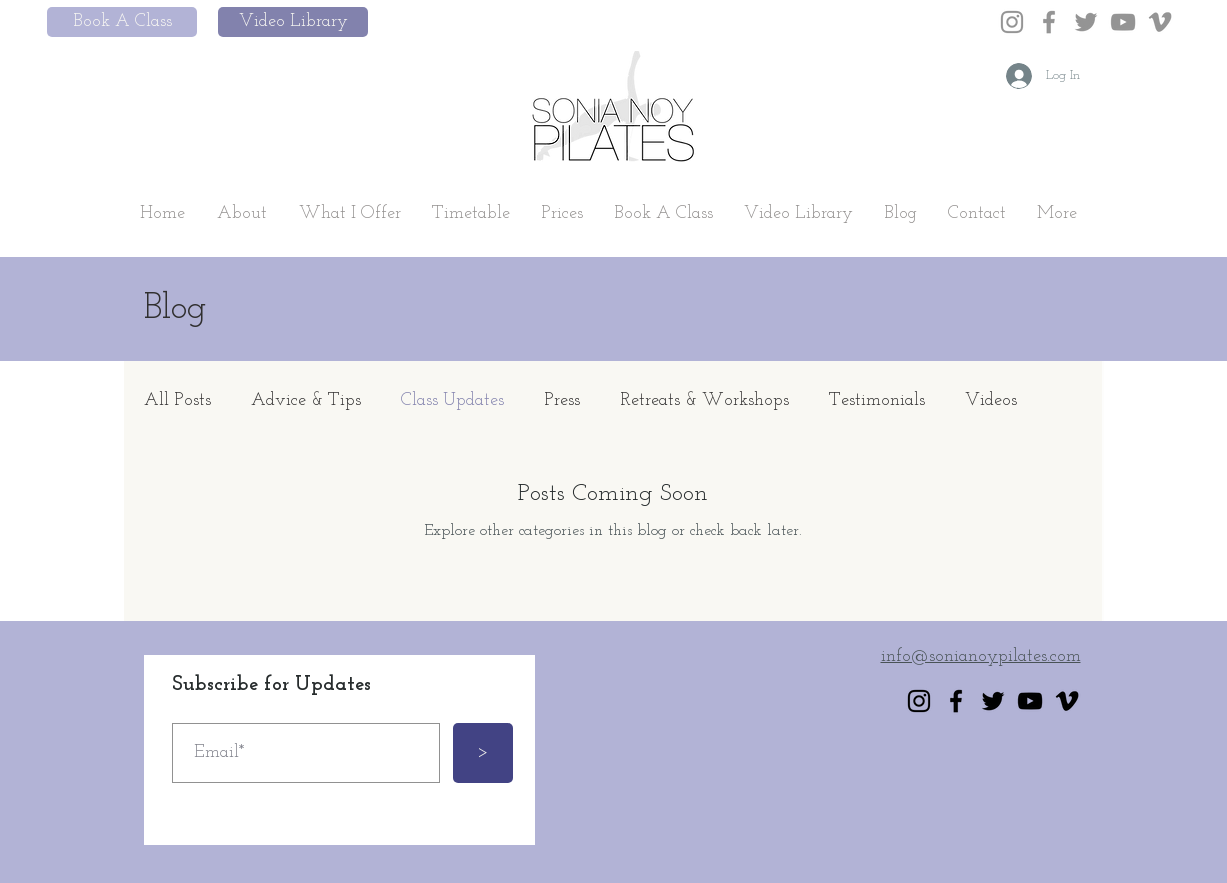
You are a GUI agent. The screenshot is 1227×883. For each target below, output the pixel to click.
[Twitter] (1086, 22)
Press (562, 400)
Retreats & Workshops (704, 400)
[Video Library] (293, 22)
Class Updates (452, 400)
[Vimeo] (1160, 22)
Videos (991, 400)
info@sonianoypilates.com (981, 656)
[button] (242, 214)
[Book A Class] (122, 22)
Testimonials (877, 400)
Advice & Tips (306, 400)
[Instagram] (1012, 22)
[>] (483, 753)
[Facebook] (1049, 22)
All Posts (177, 400)
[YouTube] (1123, 22)
